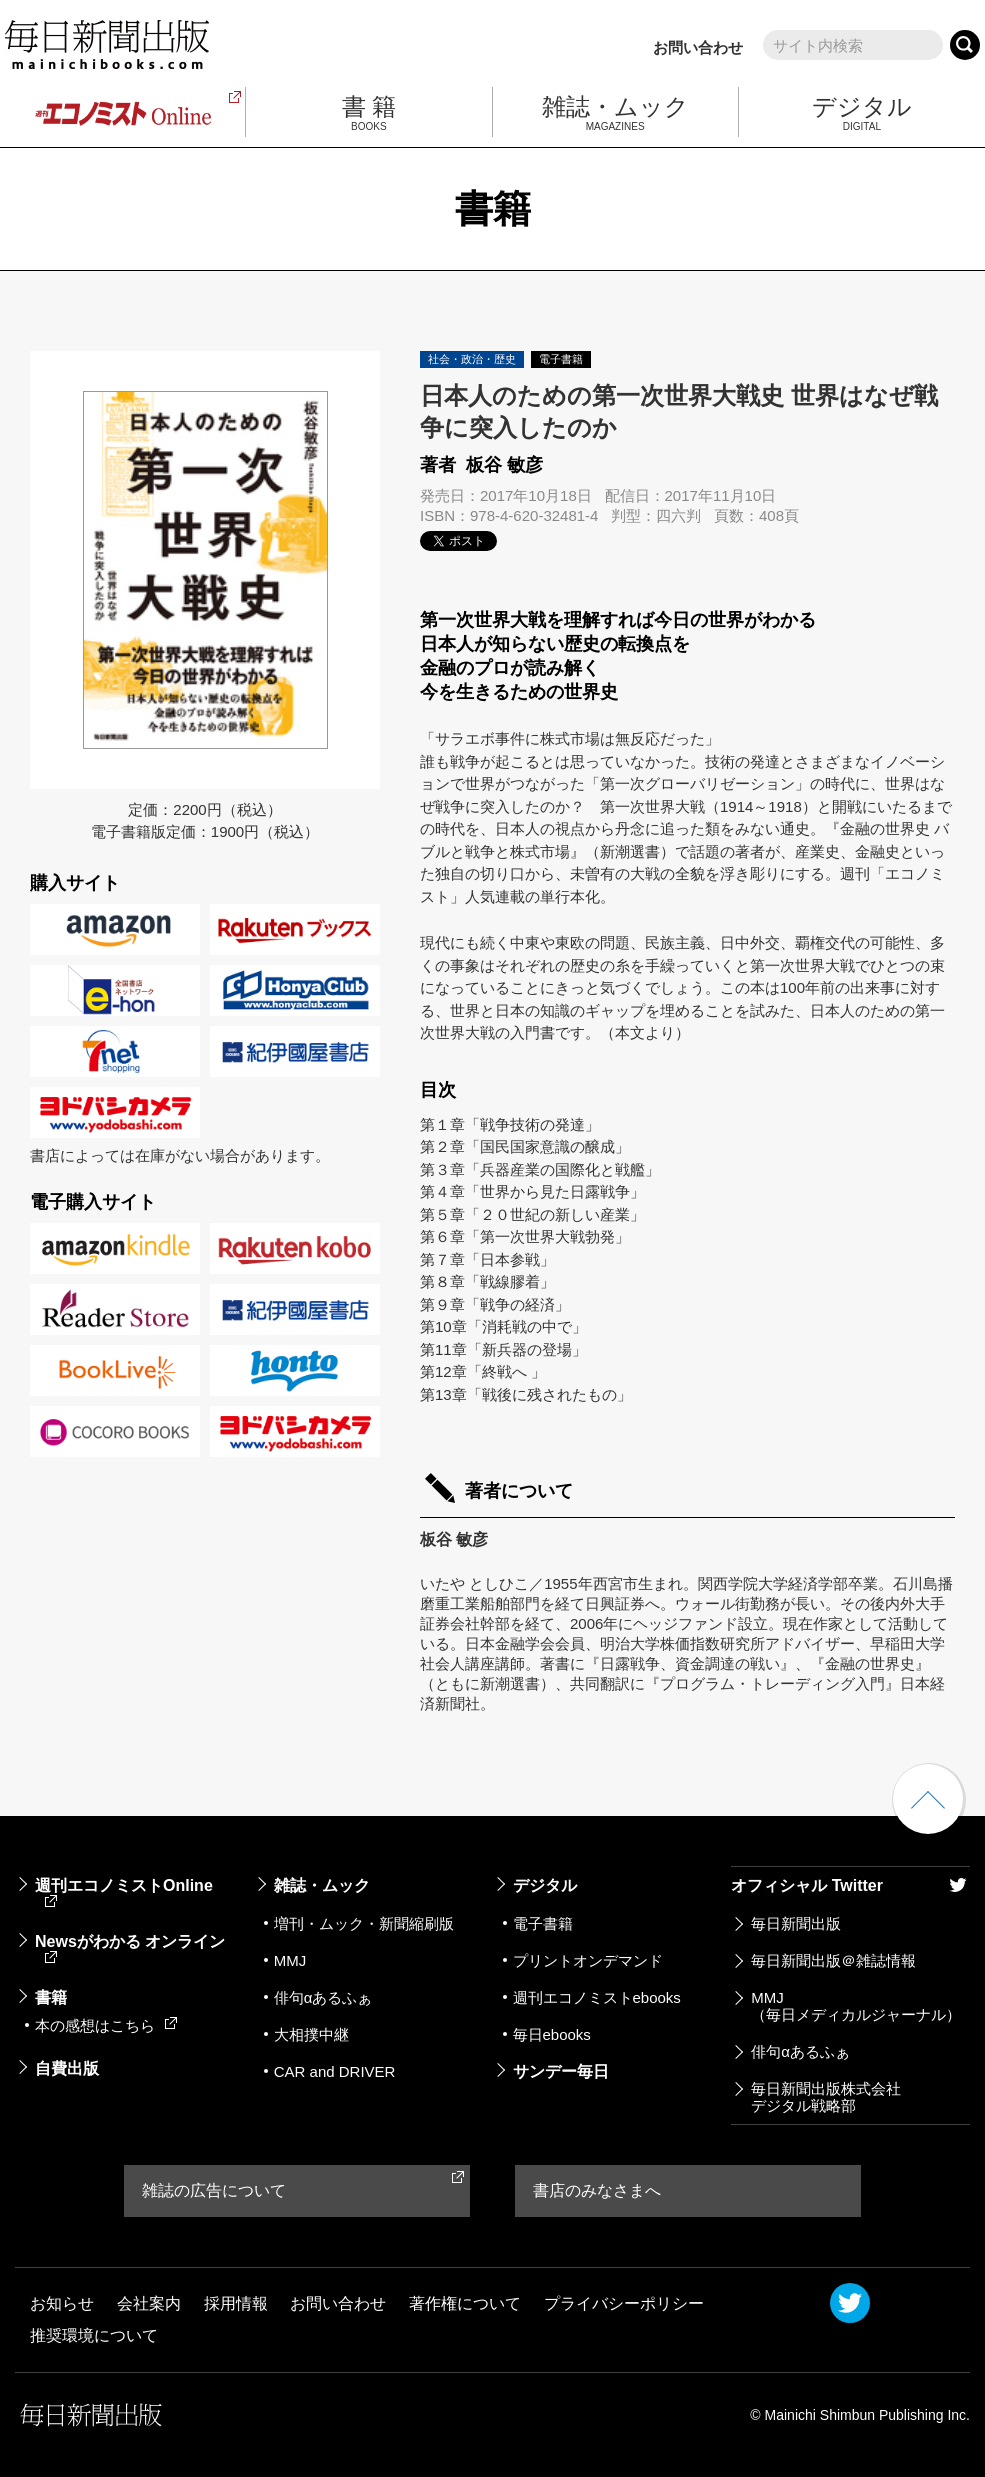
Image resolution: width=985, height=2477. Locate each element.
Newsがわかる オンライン (130, 1948)
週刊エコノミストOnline (124, 1892)
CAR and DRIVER (335, 2071)
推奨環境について (94, 2335)
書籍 (51, 1997)
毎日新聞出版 (796, 1923)
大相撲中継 (311, 2034)
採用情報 (236, 2303)
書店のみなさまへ (597, 2190)
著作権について (465, 2303)
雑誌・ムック (322, 1885)
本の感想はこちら (106, 2025)
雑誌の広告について (214, 2190)
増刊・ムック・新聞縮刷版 (364, 1923)
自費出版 (67, 2068)
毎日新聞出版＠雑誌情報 (833, 1960)
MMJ (290, 1960)
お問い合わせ (698, 47)
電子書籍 (543, 1923)
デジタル (545, 1885)
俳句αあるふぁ (323, 1997)
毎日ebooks (552, 2034)
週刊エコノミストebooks (597, 1997)
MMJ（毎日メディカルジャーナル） (856, 2006)
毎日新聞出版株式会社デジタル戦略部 (826, 2097)
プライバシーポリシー (624, 2303)
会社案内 (149, 2303)
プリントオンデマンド (588, 1960)
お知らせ (62, 2303)
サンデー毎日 (561, 2071)
